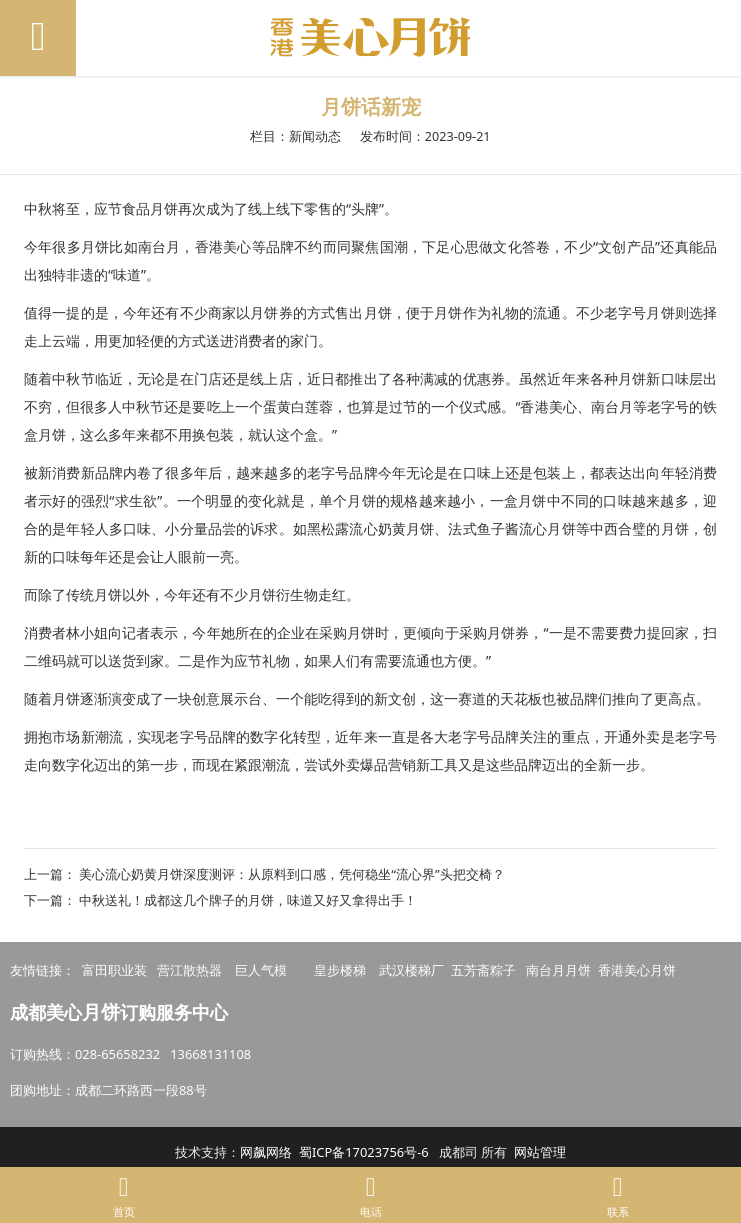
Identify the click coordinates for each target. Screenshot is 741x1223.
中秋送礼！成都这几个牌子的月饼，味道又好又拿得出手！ (248, 900)
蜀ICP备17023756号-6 (364, 1152)
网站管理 (540, 1152)
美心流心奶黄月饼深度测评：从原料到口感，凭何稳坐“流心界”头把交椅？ (291, 874)
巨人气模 (262, 970)
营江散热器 (189, 970)
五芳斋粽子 (483, 970)
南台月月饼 (558, 970)
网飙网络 (266, 1152)
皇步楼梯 (340, 970)
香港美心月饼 (637, 970)
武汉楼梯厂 (411, 970)
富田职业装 (114, 970)
